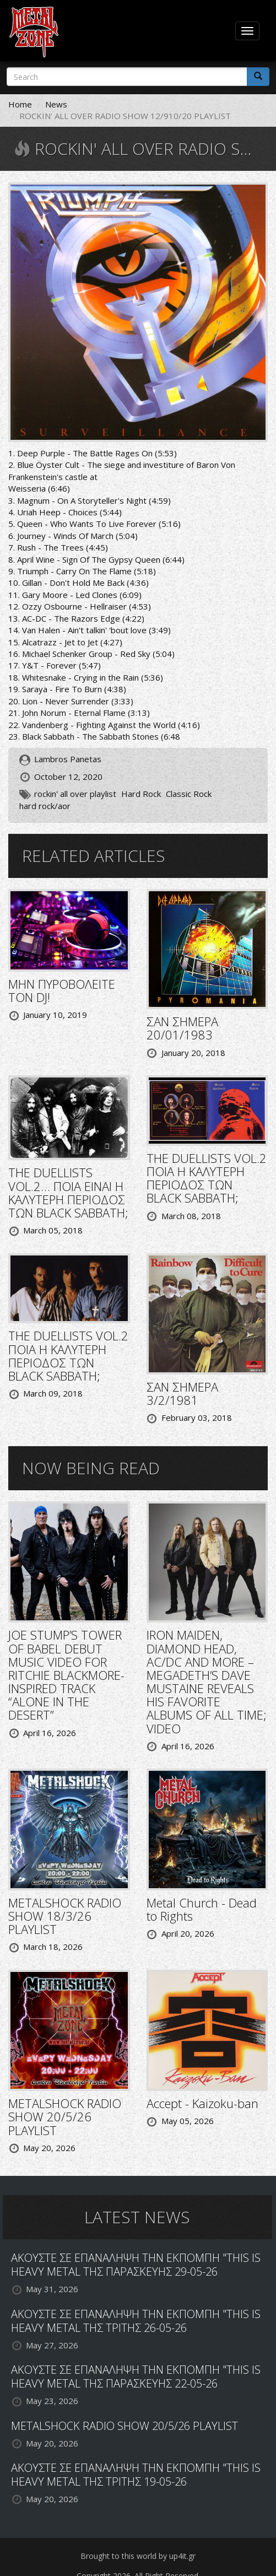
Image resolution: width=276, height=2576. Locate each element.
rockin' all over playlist (75, 793)
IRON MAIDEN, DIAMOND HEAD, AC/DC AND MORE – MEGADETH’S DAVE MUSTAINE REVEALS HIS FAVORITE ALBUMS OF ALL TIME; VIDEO (207, 1681)
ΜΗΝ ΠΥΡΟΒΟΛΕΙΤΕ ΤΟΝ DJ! (61, 990)
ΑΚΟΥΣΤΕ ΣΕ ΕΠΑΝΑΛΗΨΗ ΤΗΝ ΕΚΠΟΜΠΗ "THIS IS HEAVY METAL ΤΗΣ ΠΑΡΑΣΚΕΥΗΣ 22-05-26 (136, 2376)
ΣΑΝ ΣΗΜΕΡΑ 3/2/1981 (182, 1393)
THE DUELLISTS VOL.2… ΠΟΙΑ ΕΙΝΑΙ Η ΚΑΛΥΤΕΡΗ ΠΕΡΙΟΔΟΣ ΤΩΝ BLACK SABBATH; (68, 1192)
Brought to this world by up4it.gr (138, 2556)
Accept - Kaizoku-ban (202, 2103)
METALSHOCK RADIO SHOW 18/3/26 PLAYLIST (64, 1915)
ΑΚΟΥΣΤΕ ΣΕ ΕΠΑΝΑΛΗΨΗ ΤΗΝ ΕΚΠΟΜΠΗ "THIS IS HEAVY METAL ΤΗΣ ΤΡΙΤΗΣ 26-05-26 (136, 2320)
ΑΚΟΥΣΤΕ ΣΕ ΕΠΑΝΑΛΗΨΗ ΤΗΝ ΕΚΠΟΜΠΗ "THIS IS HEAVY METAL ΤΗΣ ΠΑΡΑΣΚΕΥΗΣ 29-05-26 (136, 2264)
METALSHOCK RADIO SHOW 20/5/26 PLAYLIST (64, 2116)
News (56, 104)
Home (20, 104)
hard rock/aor (45, 805)
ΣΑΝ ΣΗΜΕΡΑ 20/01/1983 (182, 1028)
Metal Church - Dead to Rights (202, 1909)
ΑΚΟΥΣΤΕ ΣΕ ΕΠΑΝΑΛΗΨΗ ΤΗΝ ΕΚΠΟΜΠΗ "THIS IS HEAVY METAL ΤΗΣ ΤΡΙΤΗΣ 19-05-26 (136, 2474)
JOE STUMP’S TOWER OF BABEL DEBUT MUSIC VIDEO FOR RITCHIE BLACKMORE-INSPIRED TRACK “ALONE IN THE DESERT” (66, 1674)
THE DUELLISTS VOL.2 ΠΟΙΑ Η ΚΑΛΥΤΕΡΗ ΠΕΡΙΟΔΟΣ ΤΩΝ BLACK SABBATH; (207, 1178)
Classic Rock (189, 793)
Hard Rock (141, 793)
